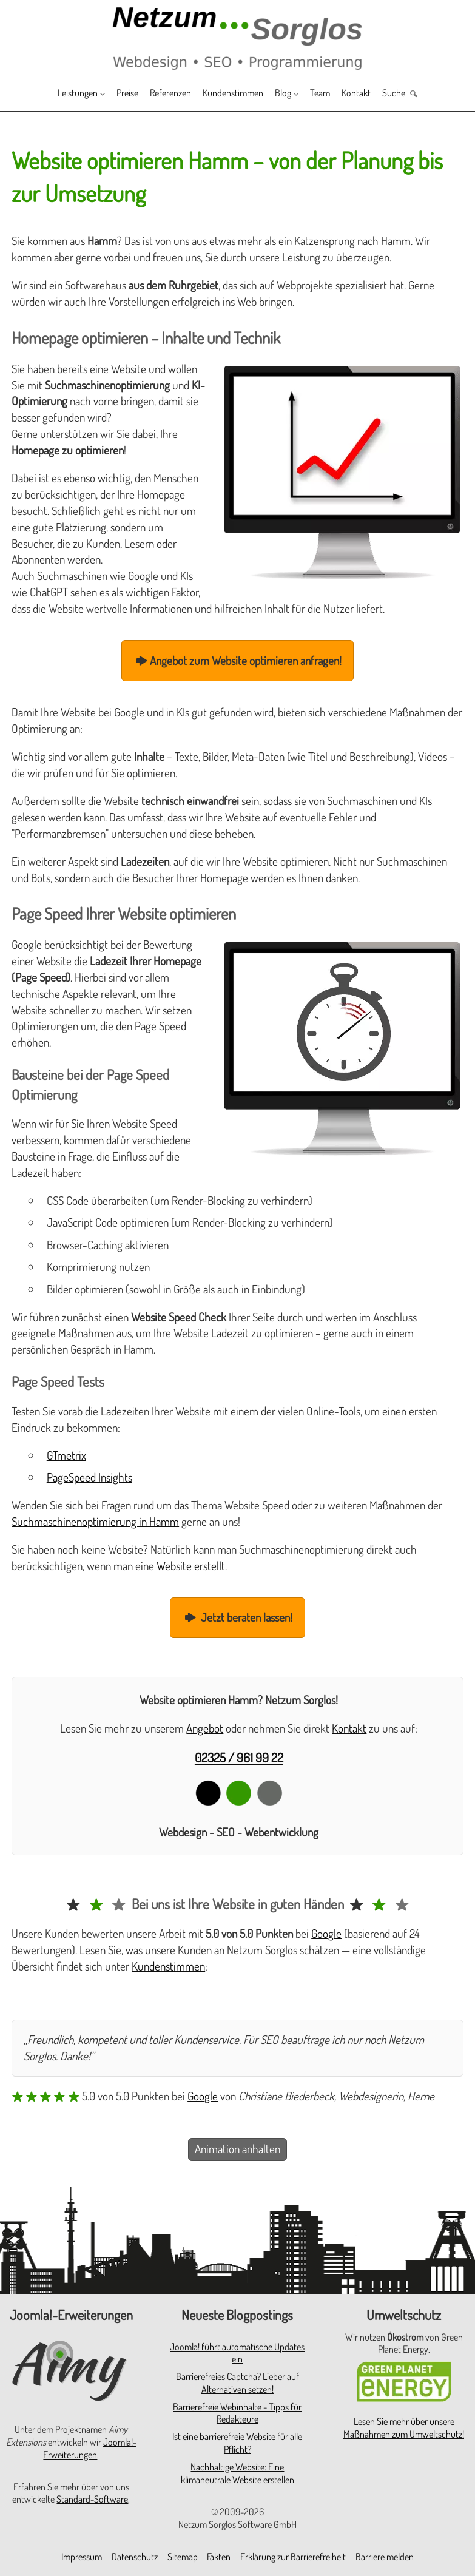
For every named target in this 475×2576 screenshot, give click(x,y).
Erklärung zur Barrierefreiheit (293, 2557)
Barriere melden (384, 2557)
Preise (110, 94)
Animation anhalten (237, 2148)
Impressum (81, 2557)
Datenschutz (135, 2557)
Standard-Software (92, 2499)
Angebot (204, 1728)
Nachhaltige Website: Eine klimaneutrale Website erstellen (237, 2473)
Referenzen (161, 94)
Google (326, 1933)
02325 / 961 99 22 (239, 1757)
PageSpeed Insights (89, 1477)
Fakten (219, 2557)
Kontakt (378, 94)
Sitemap (182, 2557)
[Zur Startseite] (237, 37)
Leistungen (51, 94)
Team (337, 94)
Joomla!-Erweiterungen (89, 2448)
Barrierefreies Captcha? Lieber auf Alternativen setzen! (237, 2382)
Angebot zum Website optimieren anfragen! (237, 660)
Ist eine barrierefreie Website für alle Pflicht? (237, 2442)
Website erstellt (191, 1565)
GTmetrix (66, 1455)
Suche (422, 94)
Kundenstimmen (236, 94)
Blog (295, 94)
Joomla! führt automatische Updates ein (237, 2353)
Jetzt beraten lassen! (238, 1617)
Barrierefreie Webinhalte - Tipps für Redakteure (237, 2413)
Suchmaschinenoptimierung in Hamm (95, 1521)
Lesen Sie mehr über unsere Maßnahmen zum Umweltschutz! (403, 2427)
